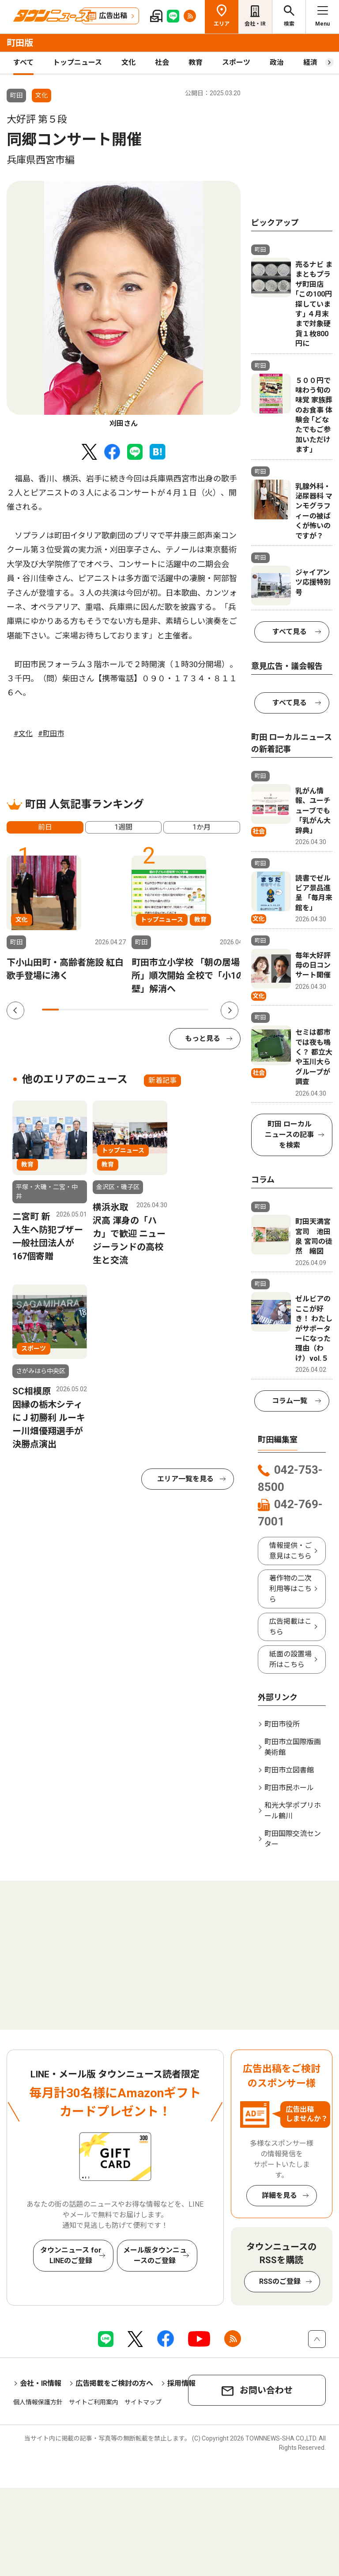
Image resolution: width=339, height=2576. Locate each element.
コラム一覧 (289, 1401)
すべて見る (289, 631)
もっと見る (202, 1038)
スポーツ (236, 62)
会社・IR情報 (40, 2383)
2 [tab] (67, 1009)
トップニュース (77, 62)
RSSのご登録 (280, 2281)
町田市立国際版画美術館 (292, 1747)
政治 (277, 62)
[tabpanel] (124, 305)
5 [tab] (117, 1009)
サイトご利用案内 (93, 2402)
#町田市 (51, 733)
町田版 (20, 43)
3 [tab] (83, 1009)
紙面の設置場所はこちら (290, 1659)
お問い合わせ (266, 2390)
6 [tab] (133, 1009)
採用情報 (181, 2383)
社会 (162, 62)
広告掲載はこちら (290, 1626)
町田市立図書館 (289, 1770)
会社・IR (255, 24)
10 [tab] (200, 1009)
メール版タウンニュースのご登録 (155, 2255)
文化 (128, 62)
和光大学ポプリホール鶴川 (292, 1810)
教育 (195, 62)
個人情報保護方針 (38, 2402)
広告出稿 (113, 15)
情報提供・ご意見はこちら (290, 1550)
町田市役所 (282, 1724)
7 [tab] (150, 1009)
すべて (23, 62)
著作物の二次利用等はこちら (290, 1588)
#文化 (23, 733)
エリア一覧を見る (185, 1479)
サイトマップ (143, 2402)
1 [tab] (50, 1009)
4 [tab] (100, 1009)
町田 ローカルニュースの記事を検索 (289, 1134)
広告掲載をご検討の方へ (114, 2383)
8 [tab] (166, 1009)
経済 (310, 62)
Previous (15, 1010)
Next (229, 1010)
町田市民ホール (289, 1788)
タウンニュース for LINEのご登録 (71, 2255)
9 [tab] (183, 1009)
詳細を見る (279, 2195)
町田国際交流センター (292, 1838)
